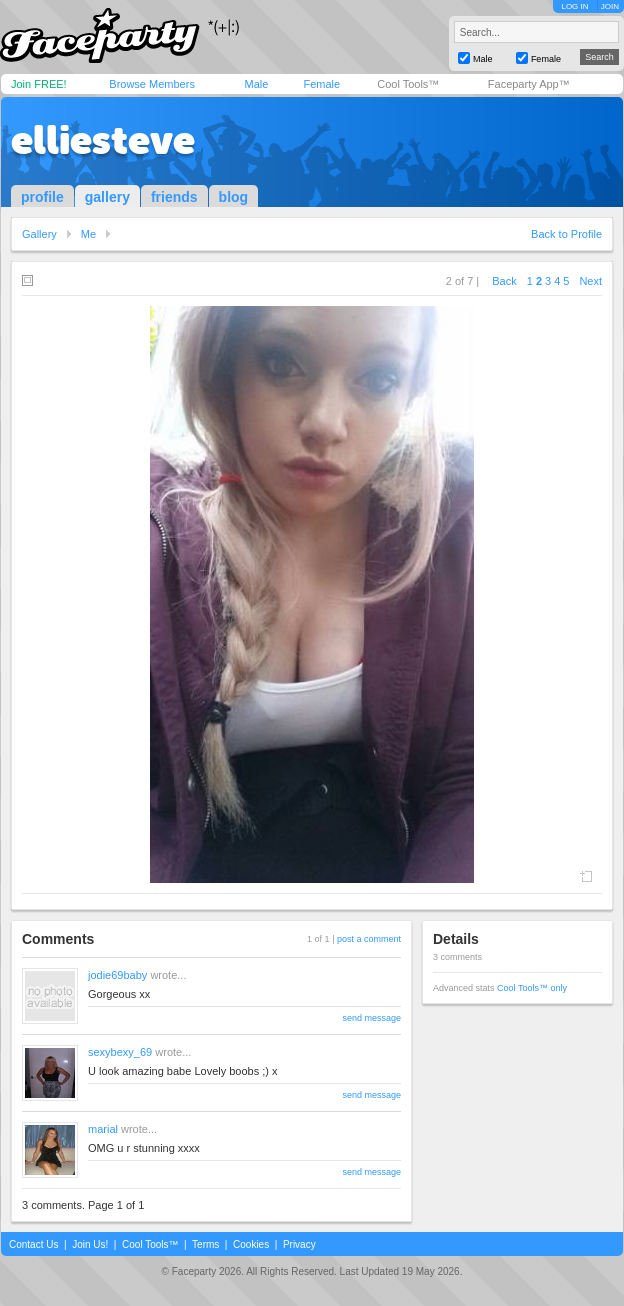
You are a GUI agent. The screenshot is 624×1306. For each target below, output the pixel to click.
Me (88, 234)
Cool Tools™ (408, 84)
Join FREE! (39, 84)
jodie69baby (117, 975)
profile (42, 197)
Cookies (251, 1244)
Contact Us (33, 1244)
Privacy (299, 1244)
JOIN (610, 6)
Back (504, 281)
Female (321, 84)
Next (590, 281)
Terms (205, 1244)
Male (256, 84)
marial (103, 1129)
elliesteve (103, 140)
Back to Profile (566, 234)
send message (371, 1018)
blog (234, 197)
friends (174, 197)
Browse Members (152, 84)
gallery (107, 197)
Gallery (39, 234)
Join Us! (90, 1244)
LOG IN (574, 6)
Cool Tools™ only (532, 988)
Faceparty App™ (529, 84)
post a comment (369, 939)
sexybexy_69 (120, 1052)
